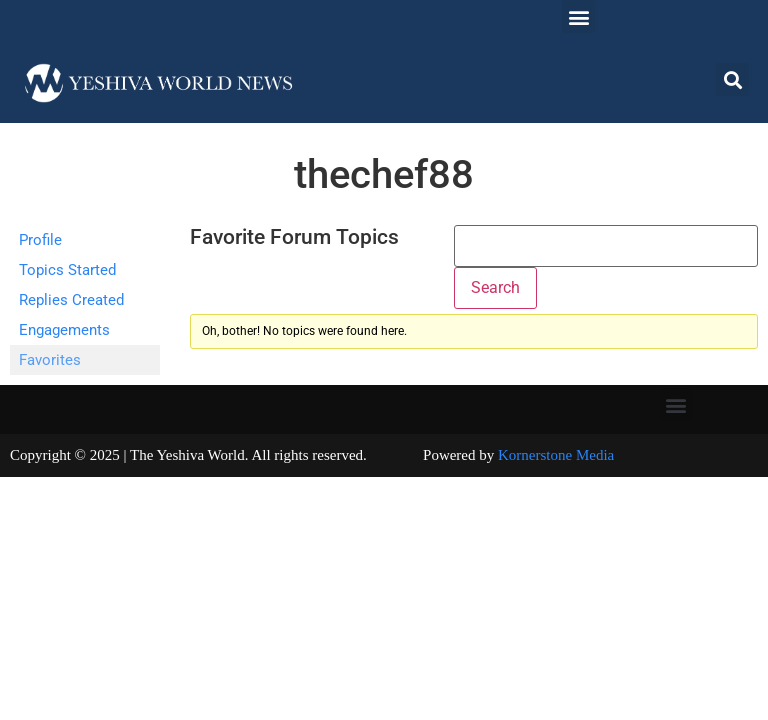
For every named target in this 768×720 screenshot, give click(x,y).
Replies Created (71, 300)
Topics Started (67, 270)
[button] (578, 16)
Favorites (50, 360)
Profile (40, 240)
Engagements (64, 330)
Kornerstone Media (556, 455)
